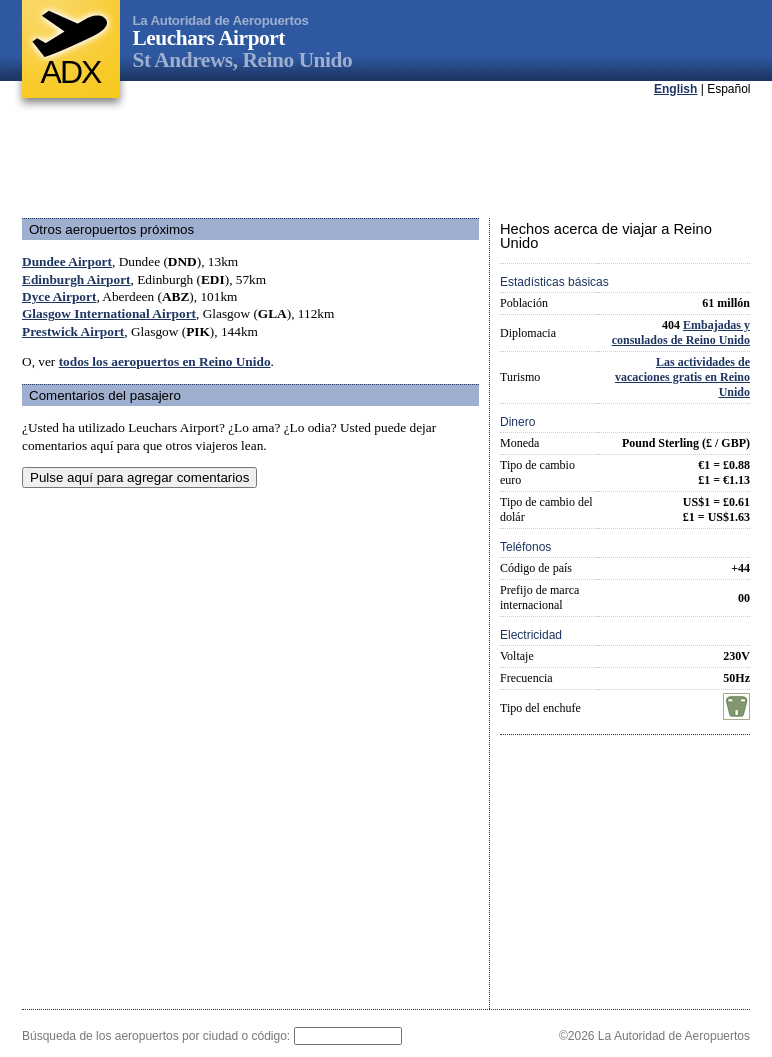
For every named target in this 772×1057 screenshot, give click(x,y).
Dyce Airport (59, 296)
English (675, 89)
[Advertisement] (386, 159)
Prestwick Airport (73, 331)
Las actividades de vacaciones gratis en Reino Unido (682, 377)
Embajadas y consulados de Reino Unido (681, 332)
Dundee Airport (67, 261)
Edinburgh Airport (76, 279)
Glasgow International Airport (109, 313)
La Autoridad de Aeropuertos (221, 20)
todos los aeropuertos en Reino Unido (165, 361)
